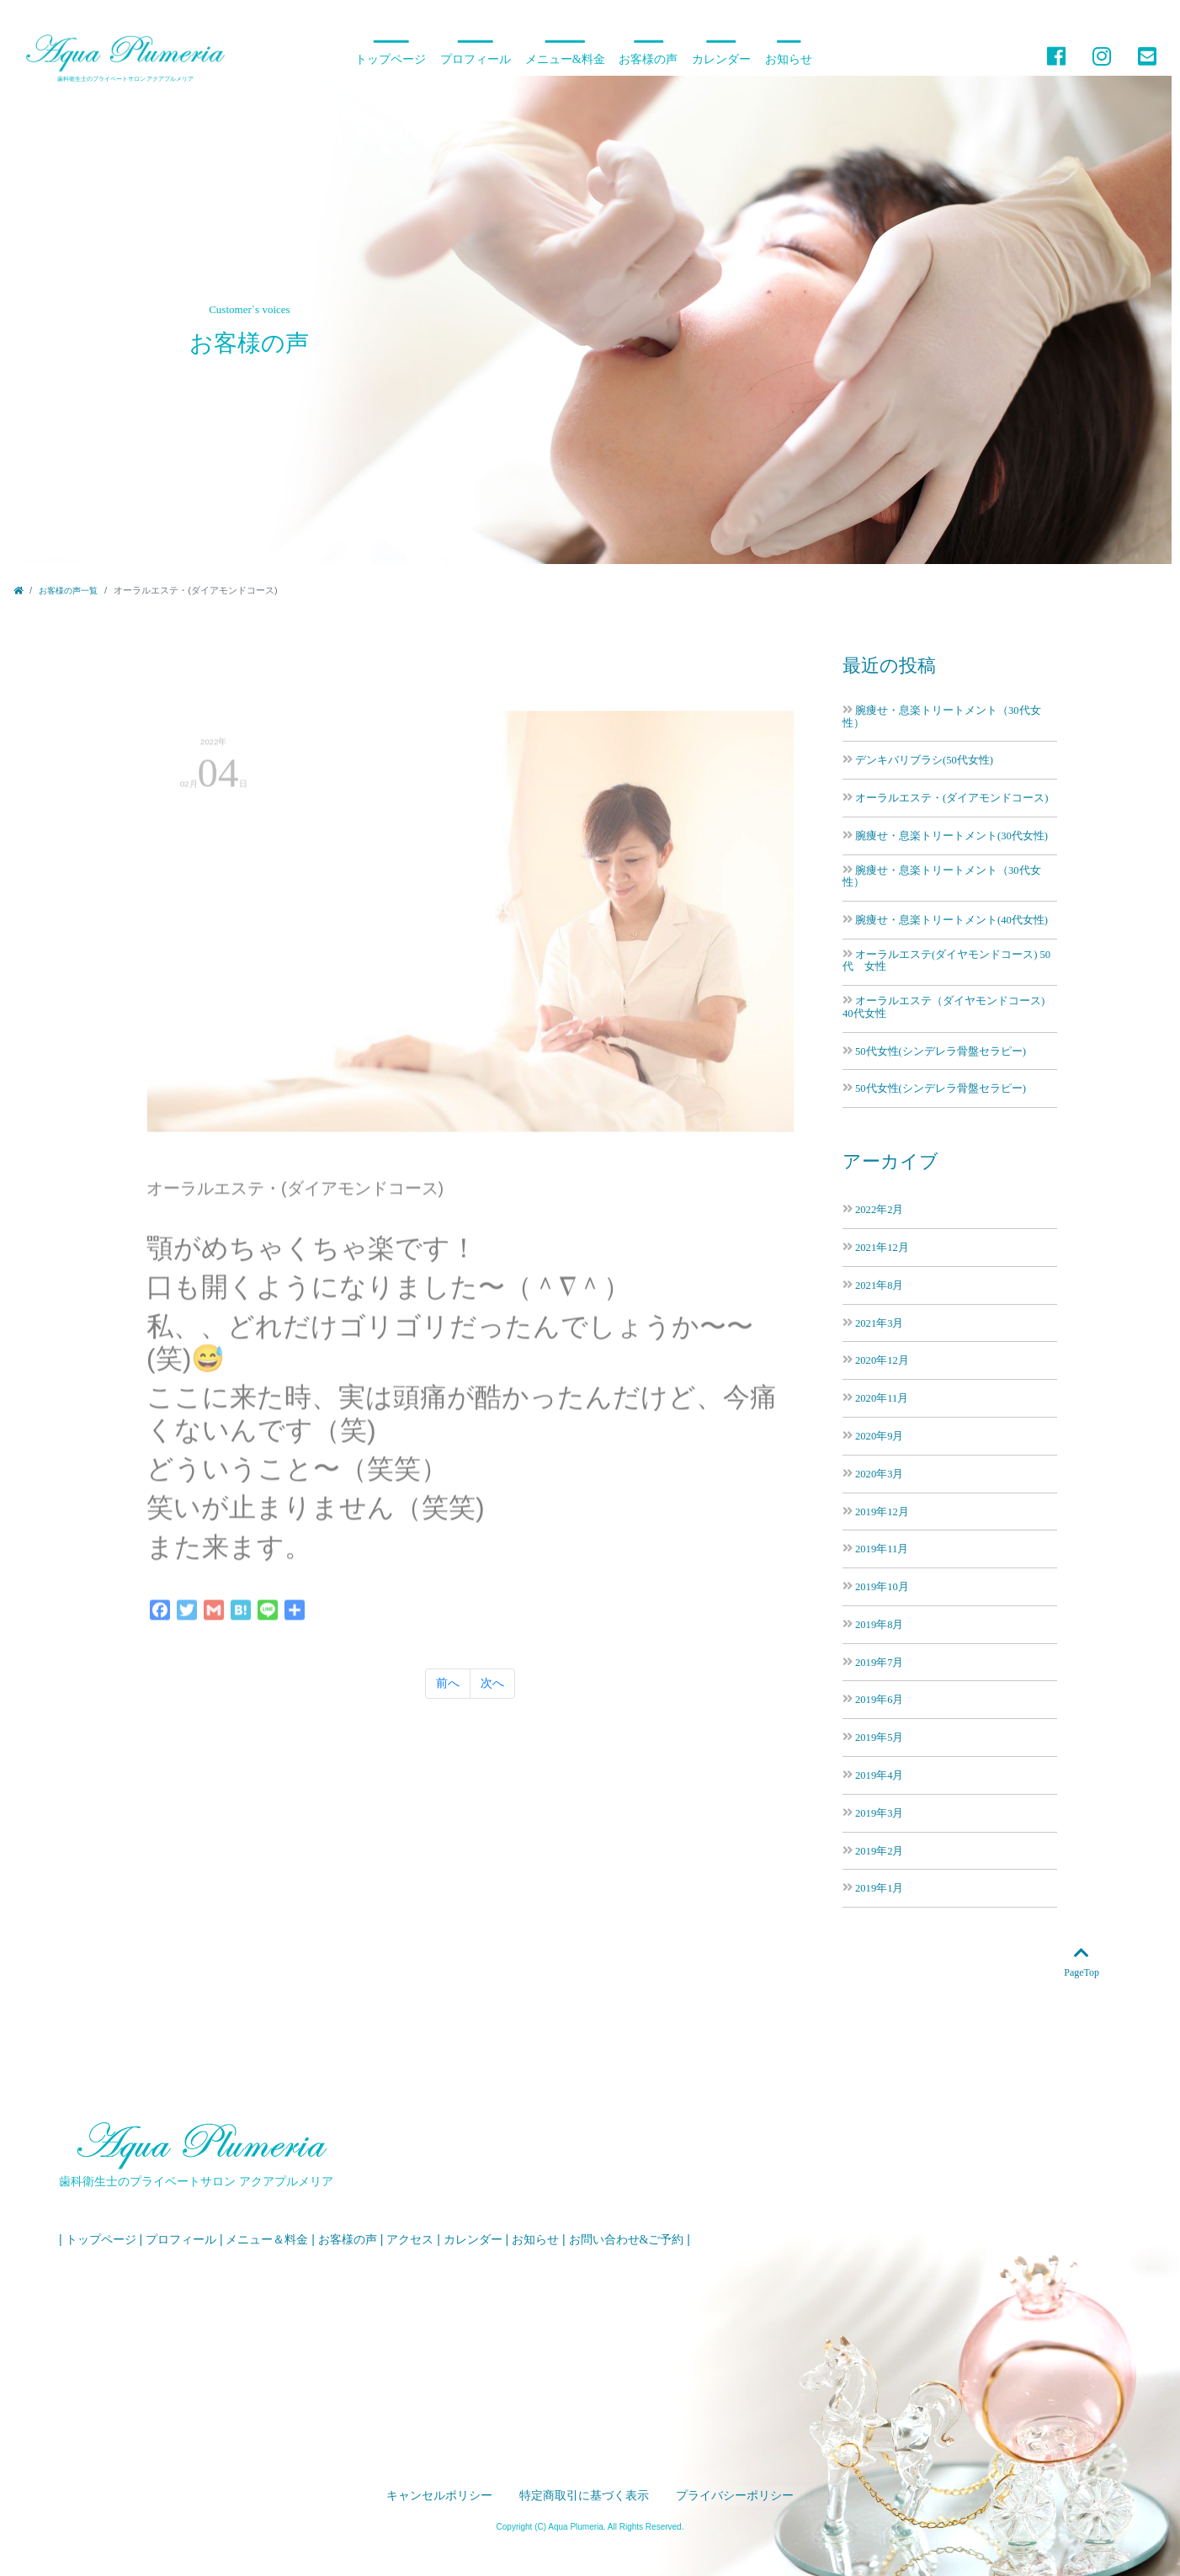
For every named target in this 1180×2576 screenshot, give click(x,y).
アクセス (409, 2239)
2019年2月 (879, 1850)
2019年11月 (881, 1548)
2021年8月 (879, 1285)
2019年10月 (882, 1586)
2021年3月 (879, 1322)
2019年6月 (879, 1699)
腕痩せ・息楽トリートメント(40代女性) (951, 919)
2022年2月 (879, 1209)
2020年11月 (881, 1397)
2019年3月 (879, 1812)
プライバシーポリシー (735, 2495)
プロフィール (475, 59)
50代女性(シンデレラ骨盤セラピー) (940, 1051)
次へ (492, 1683)
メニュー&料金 (565, 59)
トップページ (390, 59)
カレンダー (721, 59)
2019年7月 (879, 1662)
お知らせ (788, 59)
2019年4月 (879, 1775)
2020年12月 (882, 1360)
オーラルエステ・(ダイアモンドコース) (951, 797)
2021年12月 (882, 1247)
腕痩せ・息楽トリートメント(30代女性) (951, 835)
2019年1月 (879, 1887)
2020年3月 (879, 1473)
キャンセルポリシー (439, 2495)
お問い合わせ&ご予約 (626, 2239)
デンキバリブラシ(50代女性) (924, 759)
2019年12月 (882, 1511)
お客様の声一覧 (68, 590)
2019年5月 (879, 1737)
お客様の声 (648, 59)
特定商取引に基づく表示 (584, 2495)
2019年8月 (879, 1624)
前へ (448, 1683)
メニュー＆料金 (267, 2239)
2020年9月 (879, 1435)
